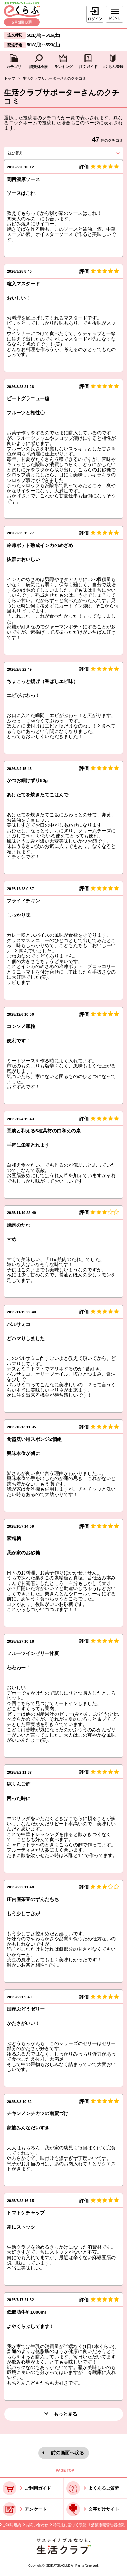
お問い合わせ (37, 2525)
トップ (9, 78)
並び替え (26, 153)
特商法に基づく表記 (69, 2525)
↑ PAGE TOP (63, 2470)
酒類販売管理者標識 (108, 2525)
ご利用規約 (11, 2525)
